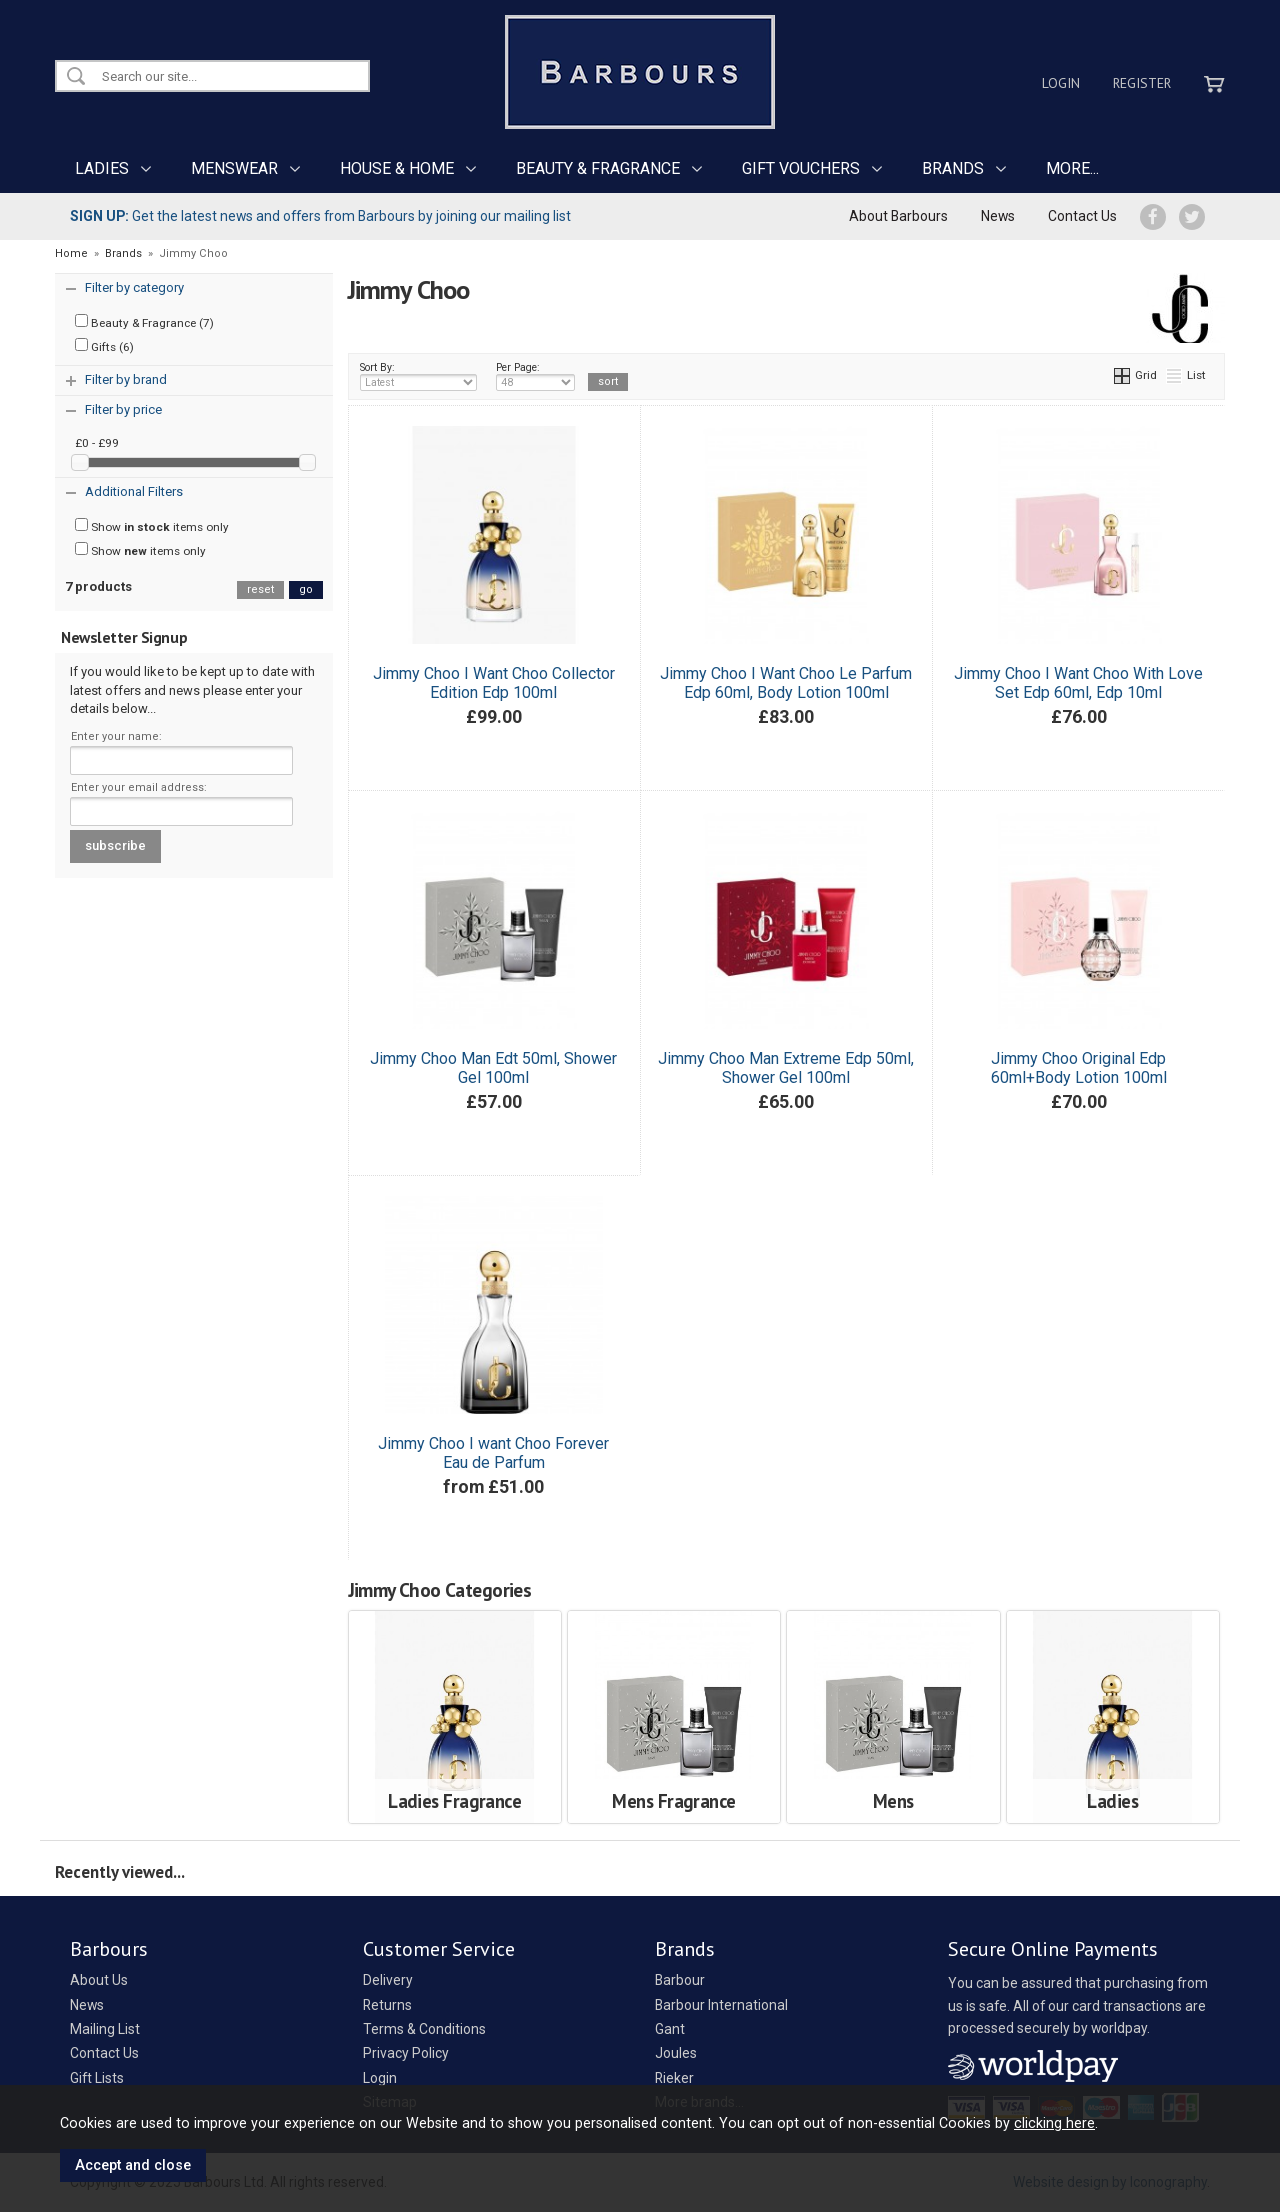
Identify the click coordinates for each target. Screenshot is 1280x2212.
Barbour (680, 1980)
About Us (99, 1980)
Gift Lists (97, 2078)
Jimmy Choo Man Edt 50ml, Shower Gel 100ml (493, 1068)
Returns (387, 2005)
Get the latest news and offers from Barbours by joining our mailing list (320, 216)
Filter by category (134, 287)
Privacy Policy (406, 2053)
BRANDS (953, 168)
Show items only (152, 526)
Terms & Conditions (424, 2029)
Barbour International (721, 2005)
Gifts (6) (104, 346)
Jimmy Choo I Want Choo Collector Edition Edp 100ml (494, 683)
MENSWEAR (234, 168)
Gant (670, 2029)
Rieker (674, 2078)
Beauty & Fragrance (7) (144, 322)
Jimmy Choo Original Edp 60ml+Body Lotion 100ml (1079, 1068)
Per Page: (535, 376)
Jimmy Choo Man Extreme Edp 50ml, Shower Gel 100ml (786, 1068)
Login (1061, 83)
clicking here (1054, 2123)
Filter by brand (126, 379)
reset (260, 589)
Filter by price (123, 409)
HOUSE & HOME (397, 168)
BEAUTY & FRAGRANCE (598, 168)
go (306, 589)
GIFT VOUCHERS (801, 168)
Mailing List (105, 2029)
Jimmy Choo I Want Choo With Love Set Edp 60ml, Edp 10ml (1078, 683)
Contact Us (1082, 216)
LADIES (102, 168)
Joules (676, 2053)
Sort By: (419, 376)
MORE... (1072, 168)
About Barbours (898, 216)
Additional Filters (134, 491)
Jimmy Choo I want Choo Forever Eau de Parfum (493, 1453)
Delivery (388, 1980)
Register (1142, 83)
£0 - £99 (97, 443)
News (998, 216)
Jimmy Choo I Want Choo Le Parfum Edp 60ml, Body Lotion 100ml (786, 683)
